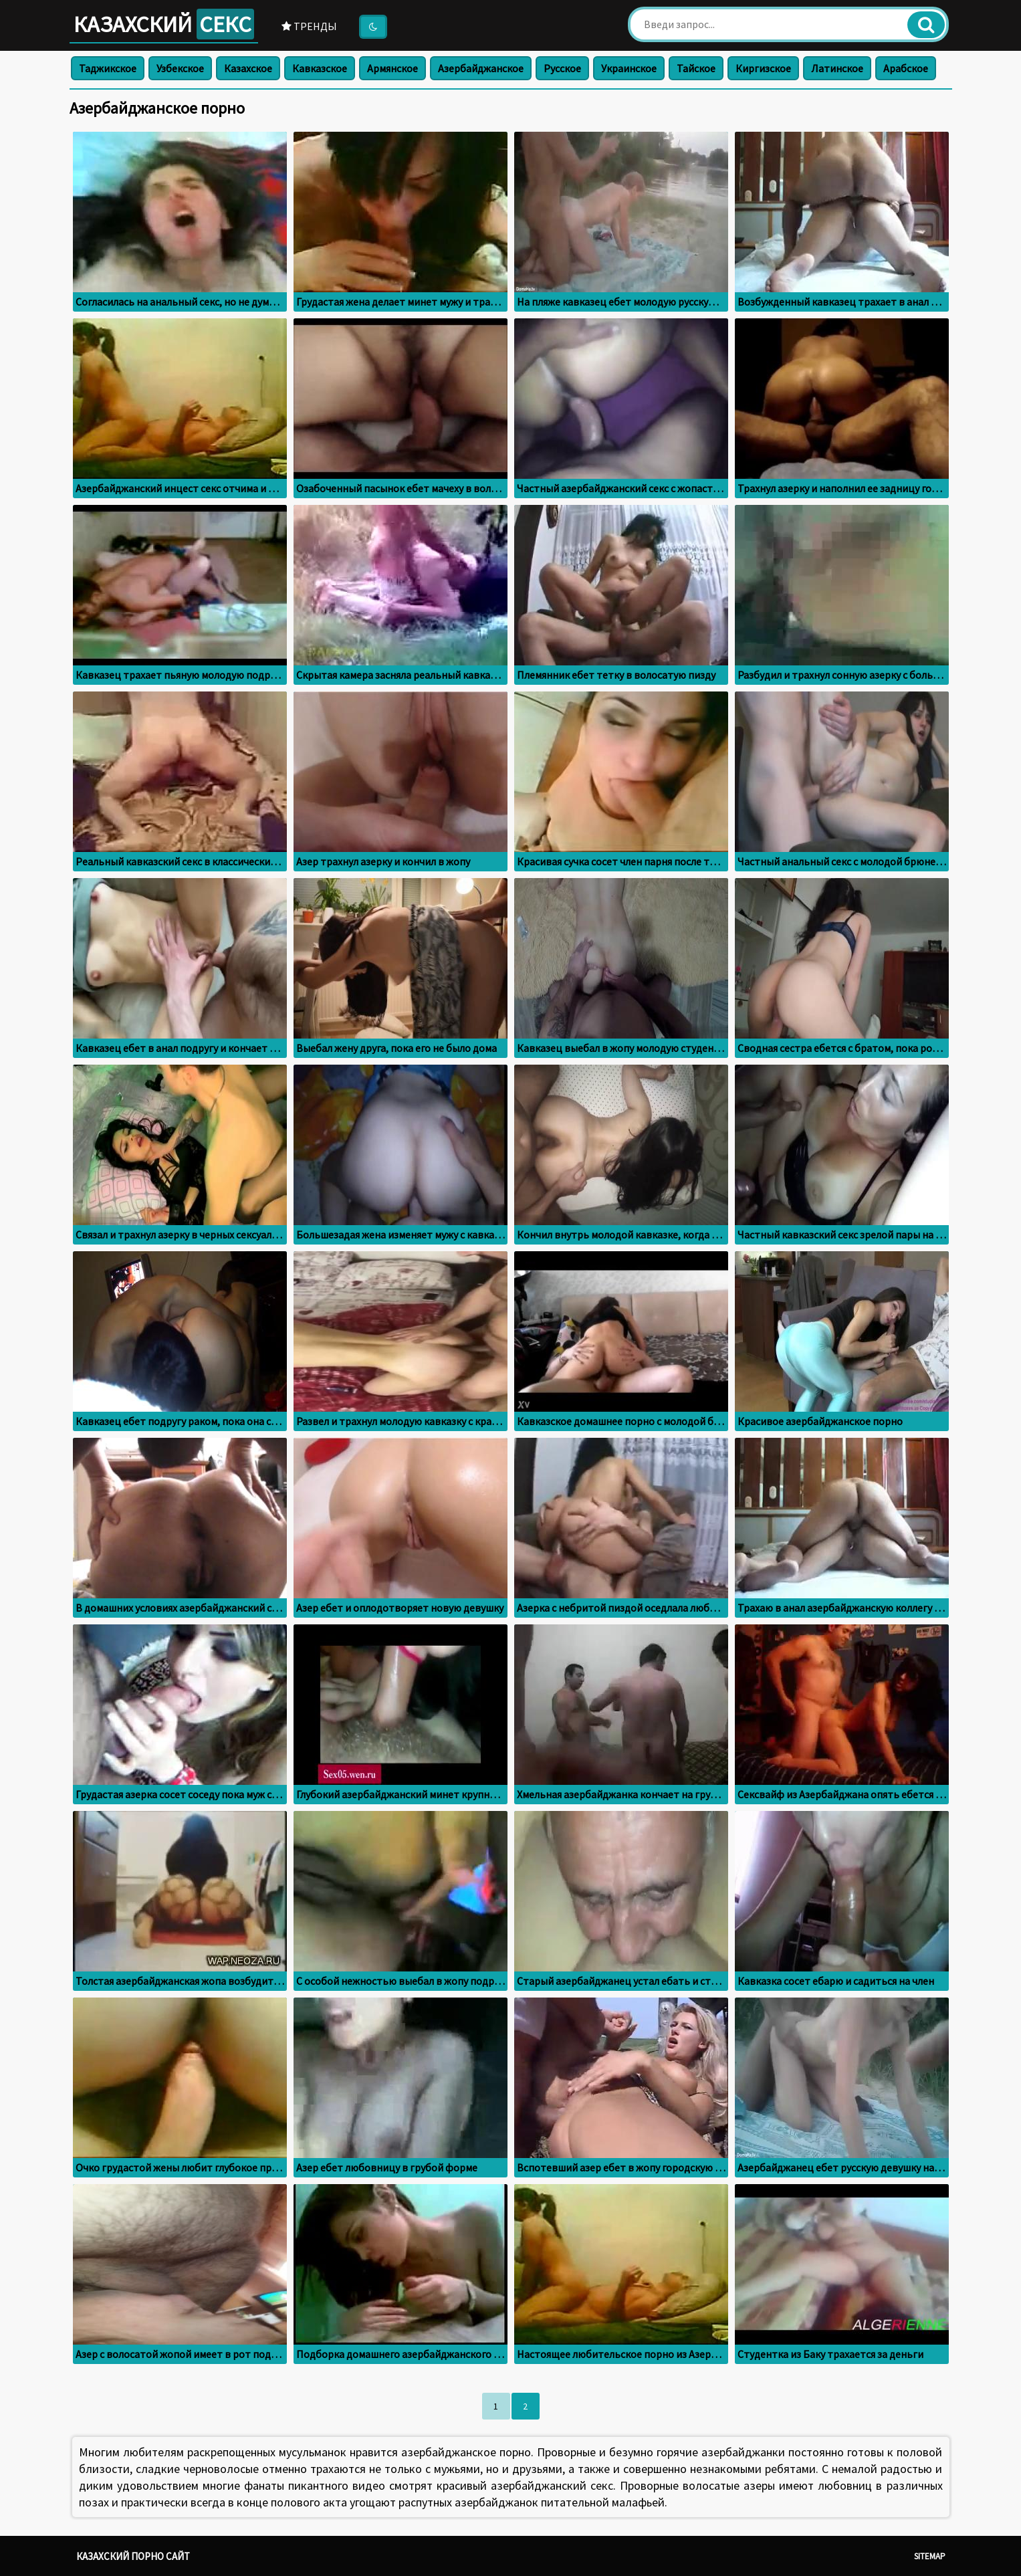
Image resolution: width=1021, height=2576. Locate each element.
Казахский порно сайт (133, 2556)
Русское (562, 68)
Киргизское (763, 68)
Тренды (309, 26)
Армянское (392, 68)
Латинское (837, 68)
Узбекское (180, 68)
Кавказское (319, 68)
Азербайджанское (481, 68)
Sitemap (929, 2556)
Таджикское (107, 68)
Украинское (629, 68)
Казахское (248, 68)
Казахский (164, 24)
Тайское (696, 68)
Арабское (905, 68)
